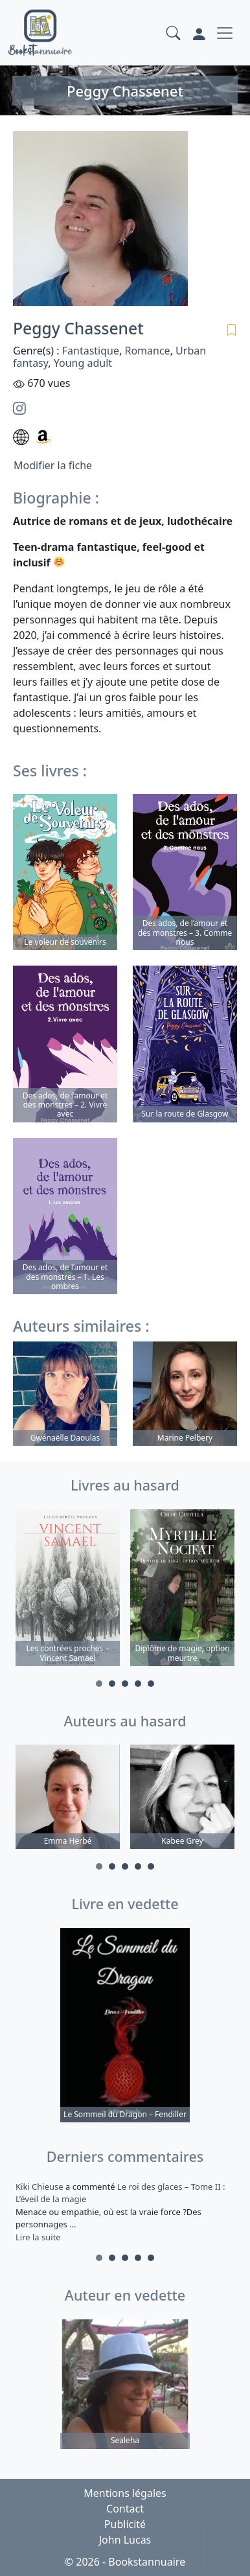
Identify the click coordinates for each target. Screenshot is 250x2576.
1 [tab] (99, 1683)
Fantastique (90, 350)
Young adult (83, 363)
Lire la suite (38, 2237)
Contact (125, 2508)
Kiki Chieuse (40, 2186)
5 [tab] (151, 1683)
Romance (147, 350)
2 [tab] (112, 1683)
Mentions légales (125, 2493)
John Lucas (125, 2540)
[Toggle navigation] (224, 33)
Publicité (125, 2524)
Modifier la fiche (53, 465)
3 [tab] (125, 1683)
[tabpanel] (67, 1589)
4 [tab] (138, 1683)
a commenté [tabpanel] (125, 2212)
